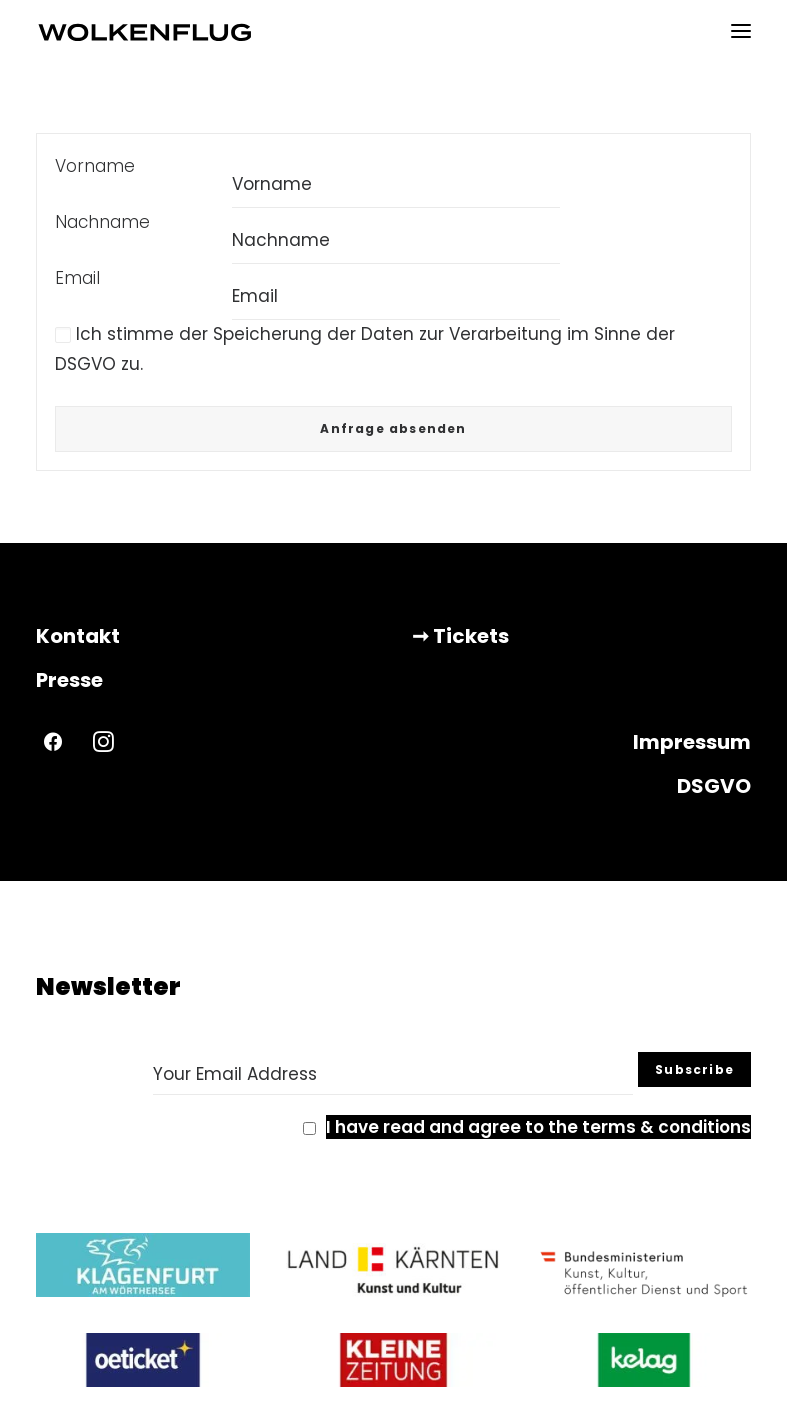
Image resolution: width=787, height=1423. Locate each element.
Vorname (95, 166)
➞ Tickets (460, 636)
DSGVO (714, 786)
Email (77, 278)
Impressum (692, 742)
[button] (741, 31)
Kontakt (78, 636)
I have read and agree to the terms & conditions (538, 1127)
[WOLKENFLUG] (145, 31)
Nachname (102, 222)
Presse (69, 680)
